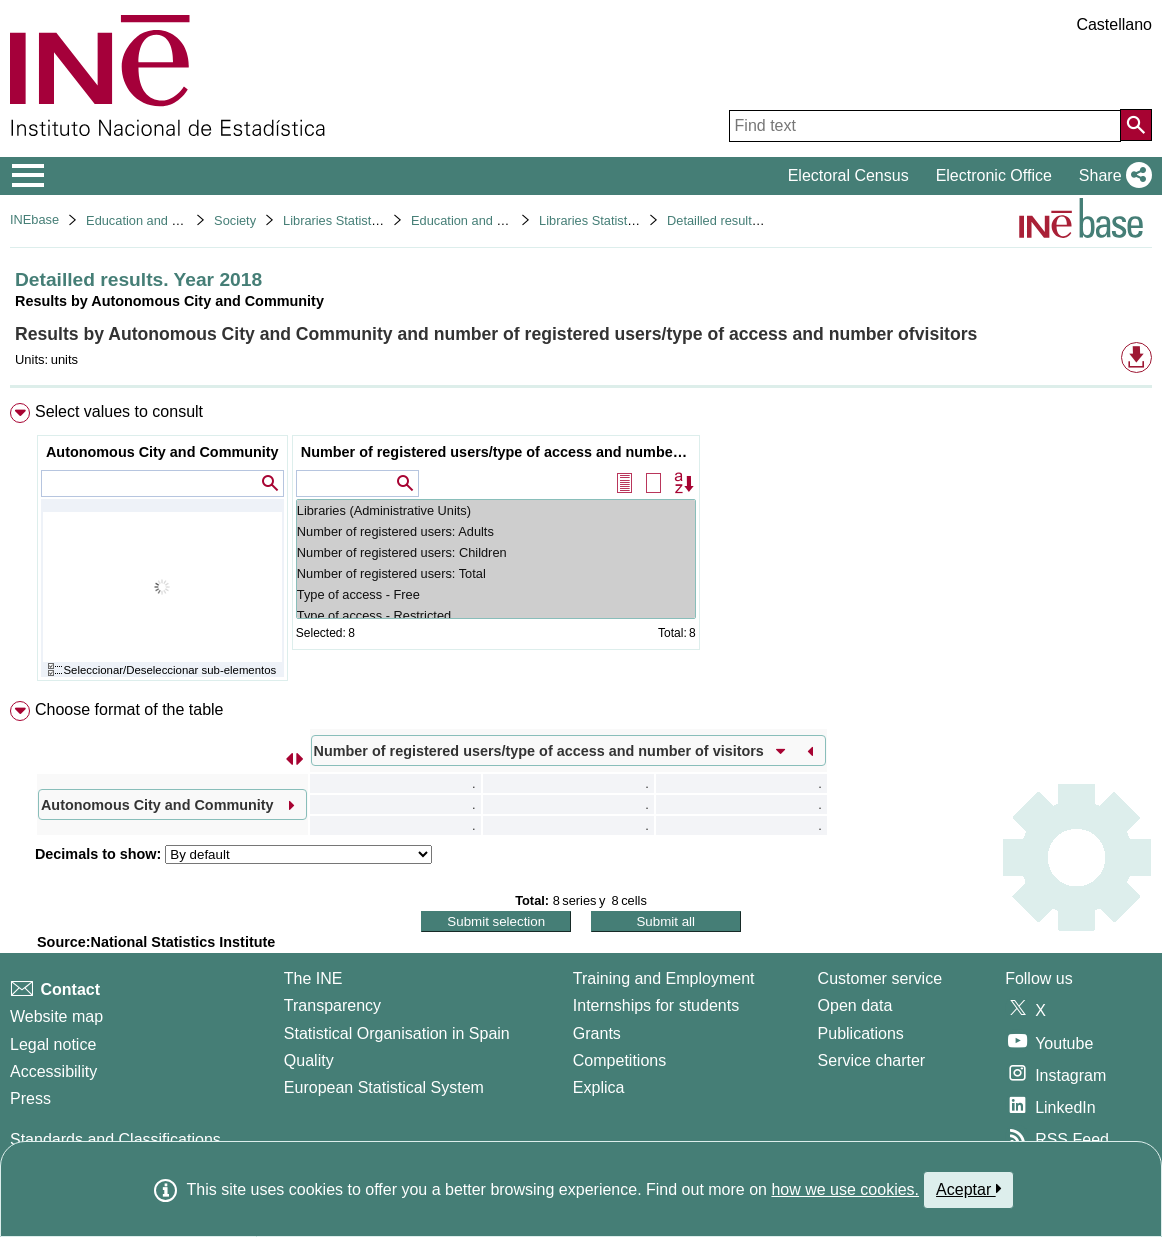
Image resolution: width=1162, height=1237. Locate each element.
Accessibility (53, 1071)
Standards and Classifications (115, 1139)
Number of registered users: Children (496, 552)
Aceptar (968, 1189)
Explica (599, 1087)
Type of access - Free (496, 594)
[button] (1111, 176)
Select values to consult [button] (119, 411)
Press (30, 1098)
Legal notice (53, 1044)
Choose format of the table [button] (129, 709)
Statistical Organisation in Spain (397, 1033)
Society (235, 220)
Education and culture (148, 220)
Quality (309, 1060)
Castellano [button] (1114, 24)
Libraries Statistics (335, 220)
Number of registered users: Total (496, 573)
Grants (597, 1033)
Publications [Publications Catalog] (861, 1033)
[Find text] (925, 126)
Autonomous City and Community (162, 452)
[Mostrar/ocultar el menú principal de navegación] (28, 176)
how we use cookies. (845, 1189)
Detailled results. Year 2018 (745, 220)
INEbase (34, 219)
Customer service (880, 978)
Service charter (872, 1060)
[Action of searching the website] (1136, 125)
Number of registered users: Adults (496, 531)
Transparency (332, 1005)
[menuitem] (581, 546)
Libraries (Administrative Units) (496, 510)
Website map (56, 1016)
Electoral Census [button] (848, 175)
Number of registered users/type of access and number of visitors (498, 452)
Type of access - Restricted (496, 615)
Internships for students (656, 1005)
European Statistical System (384, 1087)
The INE (313, 978)
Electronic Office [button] (994, 175)
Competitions (619, 1060)
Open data (855, 1005)
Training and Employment (664, 978)
